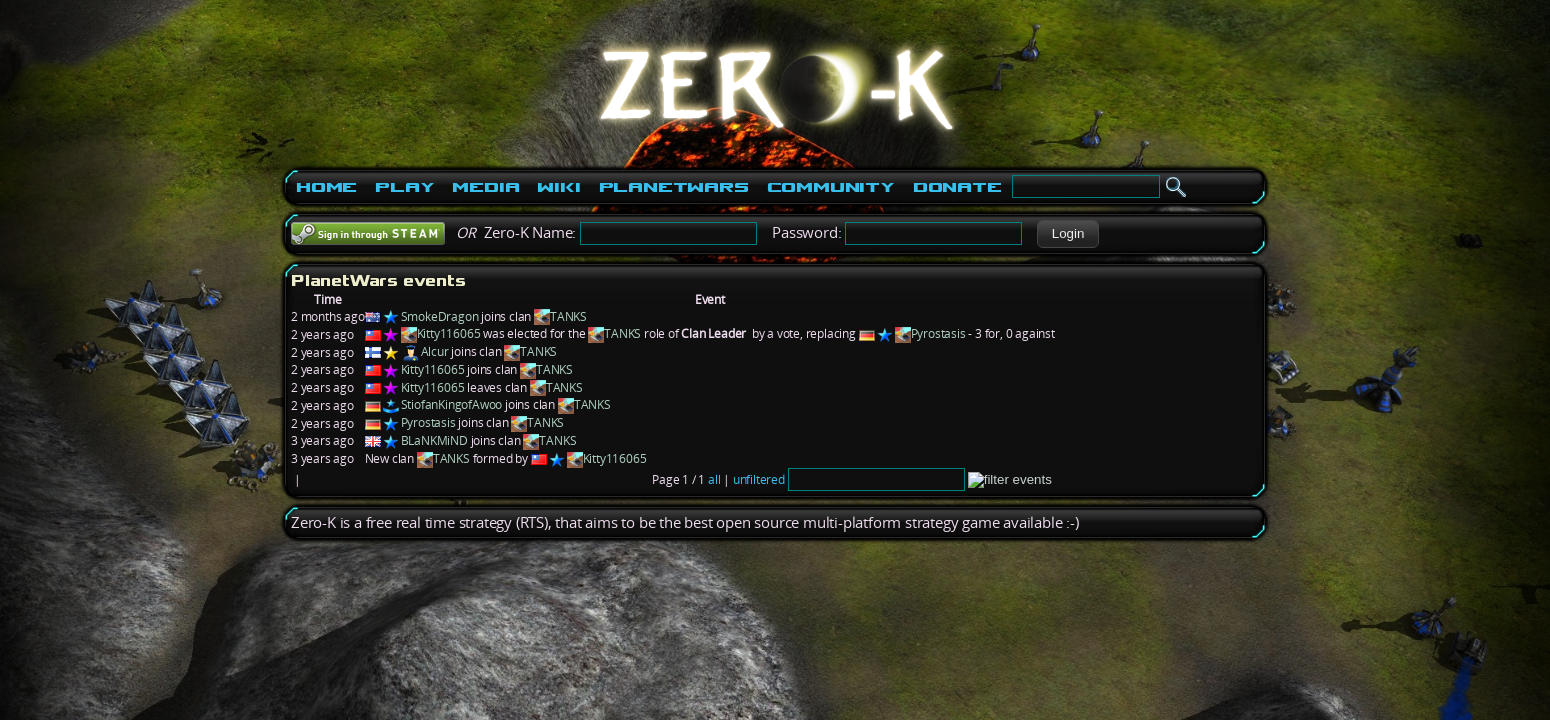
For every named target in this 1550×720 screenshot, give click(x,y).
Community (831, 187)
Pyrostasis (938, 333)
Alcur (435, 351)
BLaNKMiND (434, 440)
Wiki (558, 187)
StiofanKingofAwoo (452, 404)
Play (404, 187)
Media (485, 187)
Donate (957, 187)
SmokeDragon (440, 316)
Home (326, 187)
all (714, 479)
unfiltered (759, 479)
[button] (1067, 234)
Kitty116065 (449, 333)
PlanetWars (674, 187)
